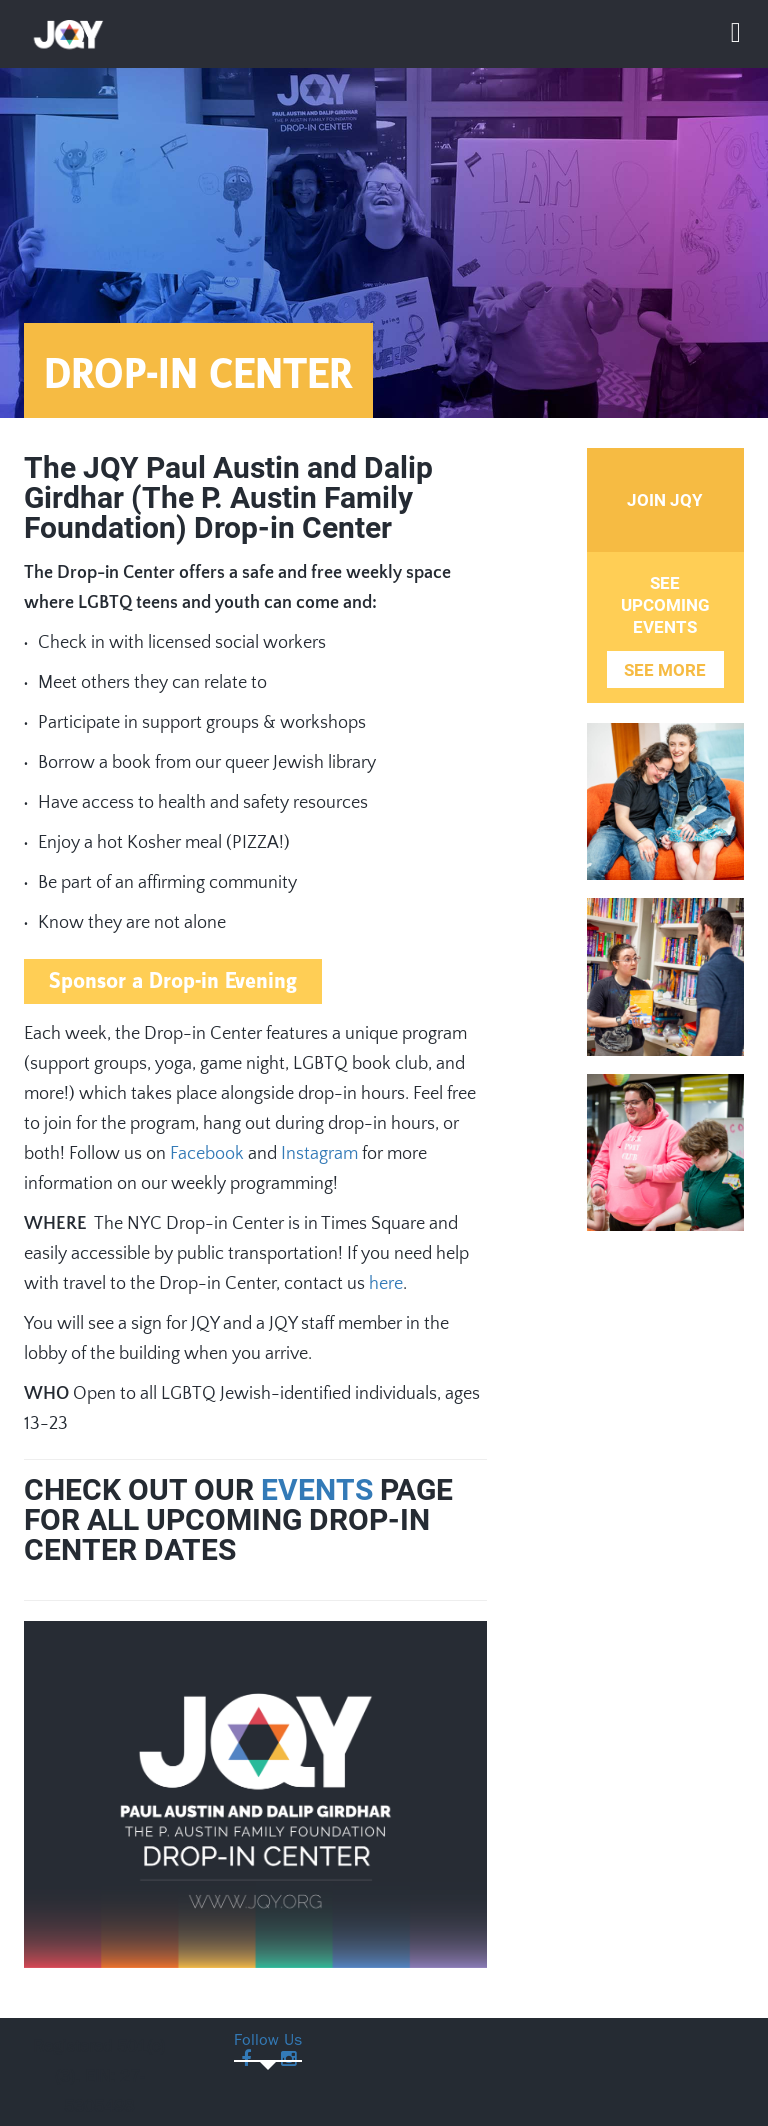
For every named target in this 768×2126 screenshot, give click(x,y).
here (386, 1284)
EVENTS (317, 1489)
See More (665, 670)
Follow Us (268, 2042)
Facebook (207, 1154)
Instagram (319, 1154)
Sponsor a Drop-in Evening (173, 981)
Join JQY (665, 500)
